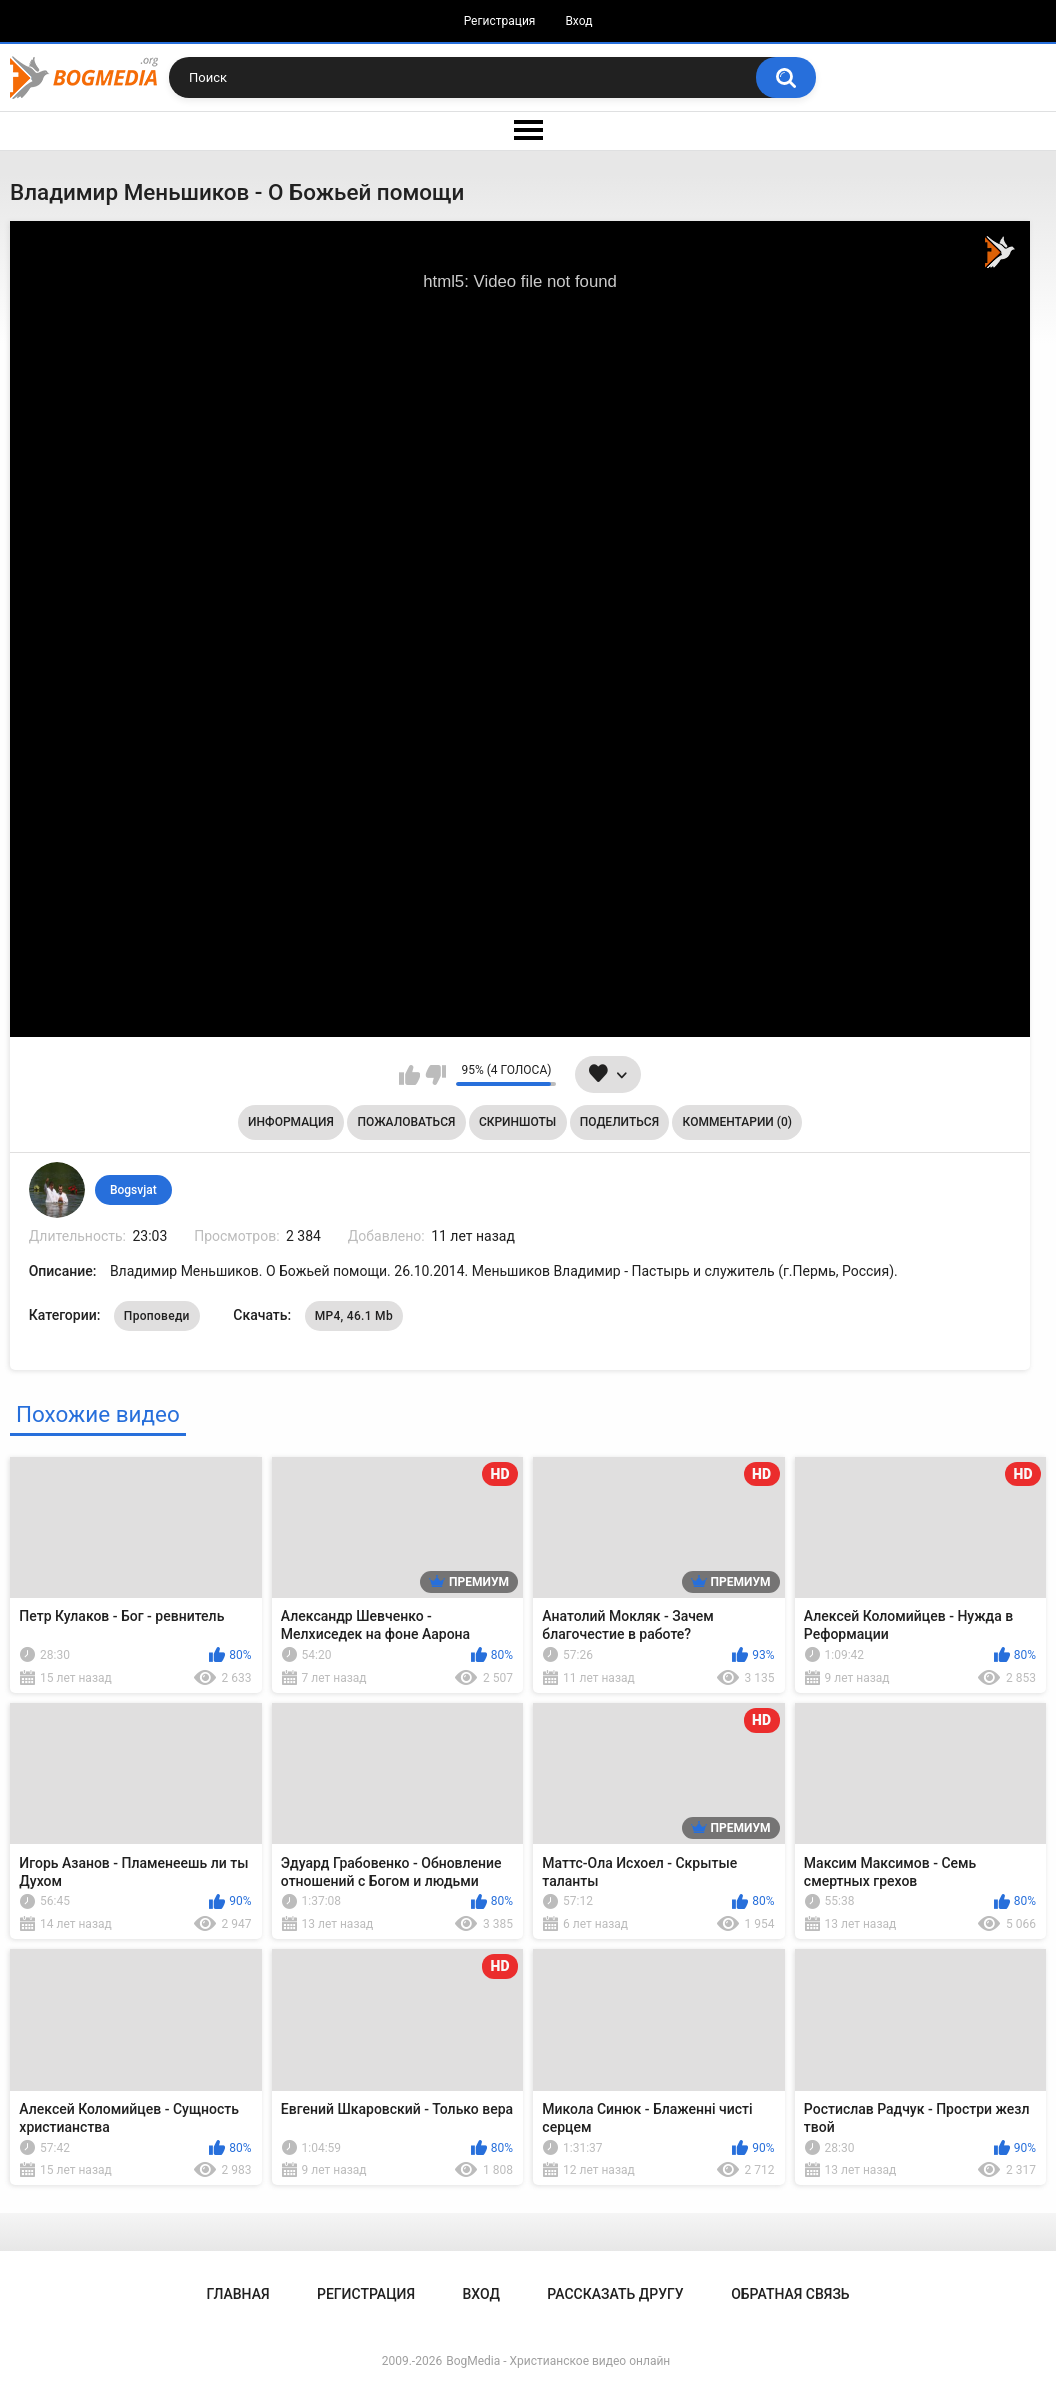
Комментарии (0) (737, 1122)
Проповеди (157, 1316)
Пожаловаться (406, 1122)
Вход (578, 21)
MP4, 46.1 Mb (354, 1316)
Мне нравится (409, 1075)
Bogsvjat (133, 1190)
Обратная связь (790, 2294)
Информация (291, 1122)
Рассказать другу (615, 2294)
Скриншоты (517, 1122)
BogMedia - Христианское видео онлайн (558, 2361)
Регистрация (500, 21)
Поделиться (619, 1122)
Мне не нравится (435, 1075)
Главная (237, 2294)
